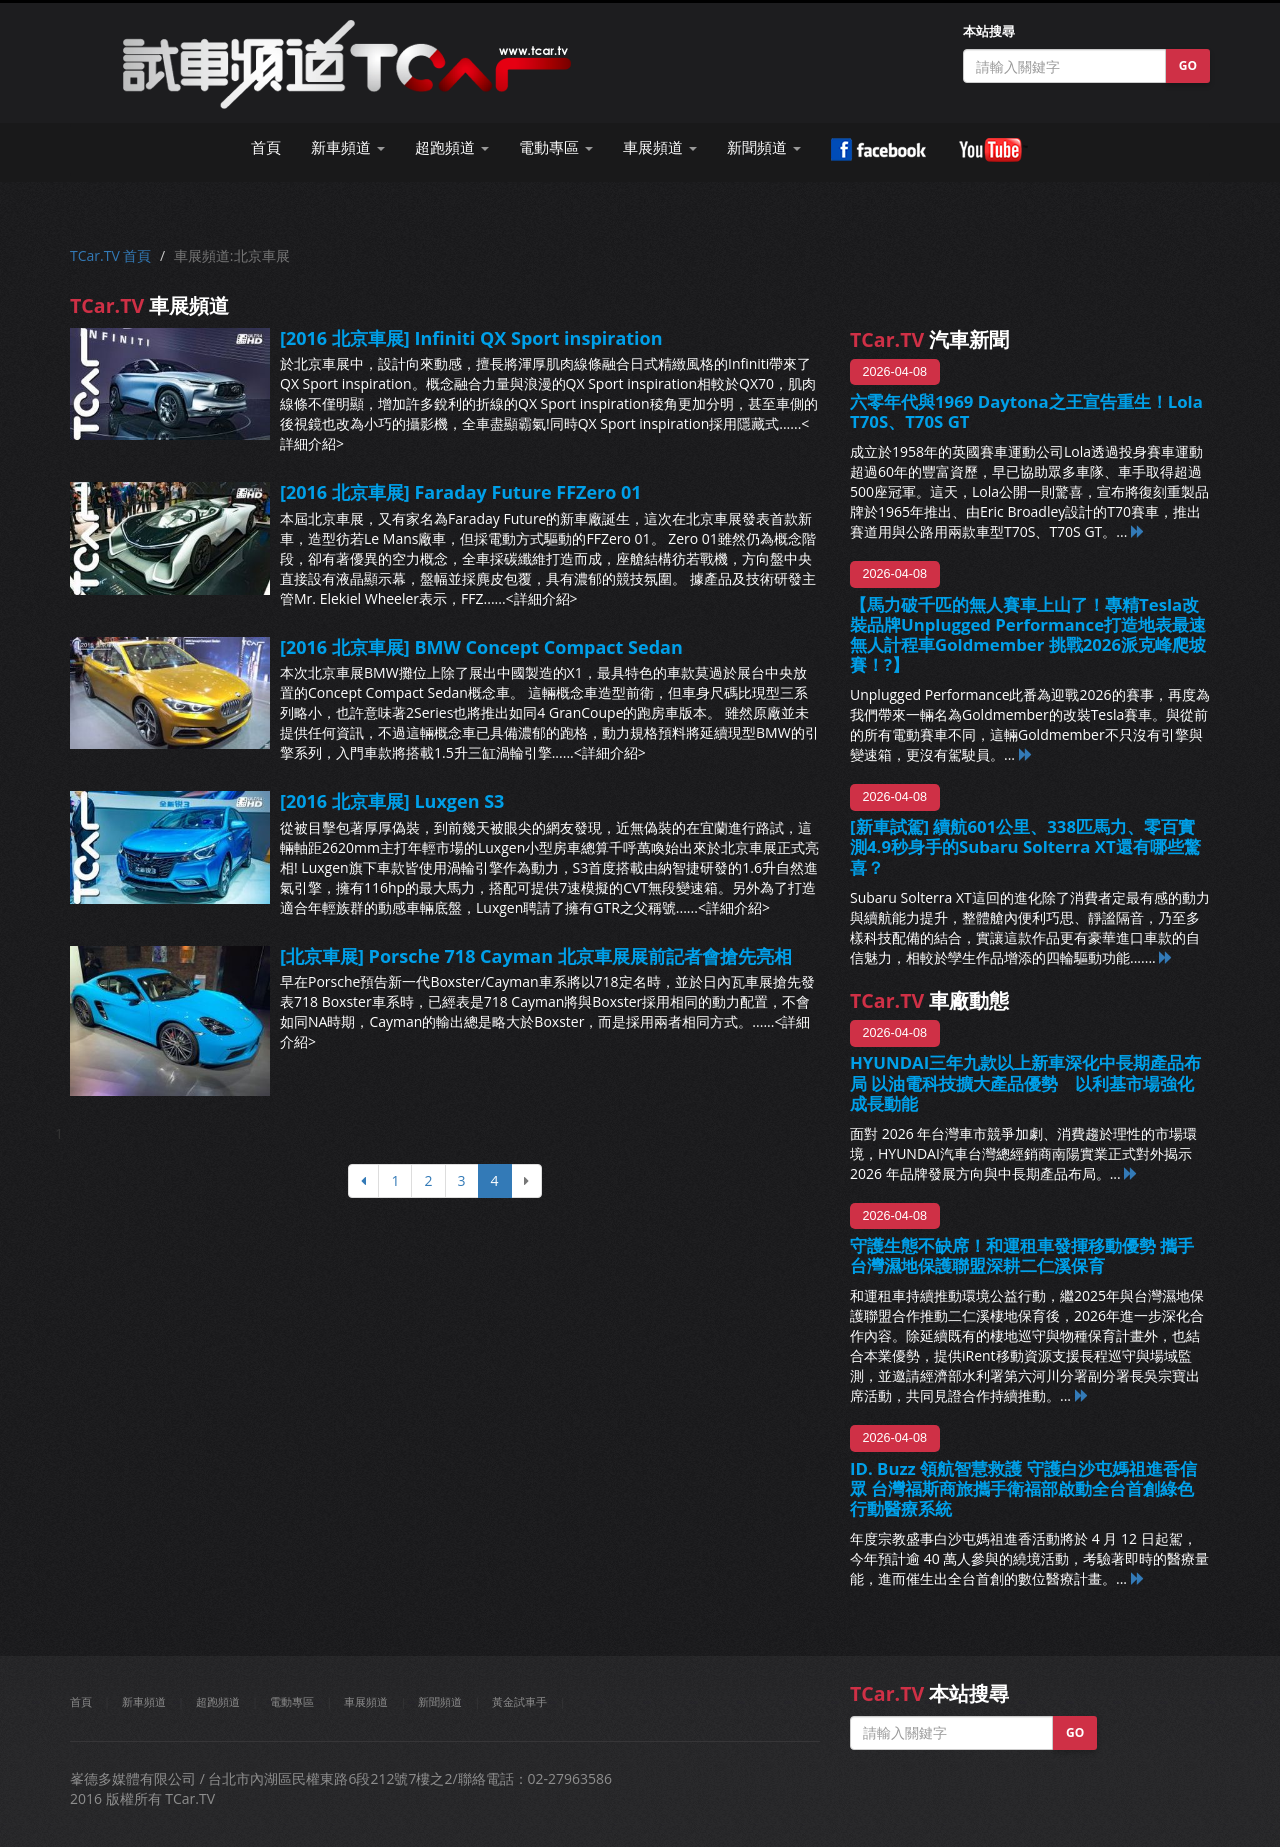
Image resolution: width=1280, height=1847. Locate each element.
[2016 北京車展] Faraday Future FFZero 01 (461, 492)
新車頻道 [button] (348, 147)
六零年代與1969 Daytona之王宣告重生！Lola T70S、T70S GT (1026, 411)
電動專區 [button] (556, 147)
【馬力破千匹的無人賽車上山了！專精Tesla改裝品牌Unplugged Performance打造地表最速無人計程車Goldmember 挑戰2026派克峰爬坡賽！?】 (1028, 634)
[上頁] (363, 1181)
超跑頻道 (218, 1701)
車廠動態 (929, 1000)
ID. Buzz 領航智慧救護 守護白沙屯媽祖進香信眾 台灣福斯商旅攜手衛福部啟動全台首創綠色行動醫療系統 (1023, 1488)
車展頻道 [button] (660, 147)
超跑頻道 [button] (452, 147)
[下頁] (526, 1181)
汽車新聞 (929, 339)
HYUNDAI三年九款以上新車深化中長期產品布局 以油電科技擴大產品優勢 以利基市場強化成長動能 (1025, 1082)
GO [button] (1188, 65)
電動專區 (292, 1701)
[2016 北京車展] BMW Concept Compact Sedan (481, 647)
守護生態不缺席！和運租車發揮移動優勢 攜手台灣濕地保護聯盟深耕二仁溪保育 (1022, 1255)
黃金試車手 (519, 1701)
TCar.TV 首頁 (110, 255)
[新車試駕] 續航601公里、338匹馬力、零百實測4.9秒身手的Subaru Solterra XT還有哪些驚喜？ (1025, 846)
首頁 (266, 147)
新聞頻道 (440, 1701)
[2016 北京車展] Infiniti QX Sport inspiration (471, 338)
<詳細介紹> (542, 598)
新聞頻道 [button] (764, 147)
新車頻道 (144, 1701)
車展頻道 (366, 1701)
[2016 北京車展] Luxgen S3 (392, 801)
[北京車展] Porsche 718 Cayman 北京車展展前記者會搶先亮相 (536, 956)
